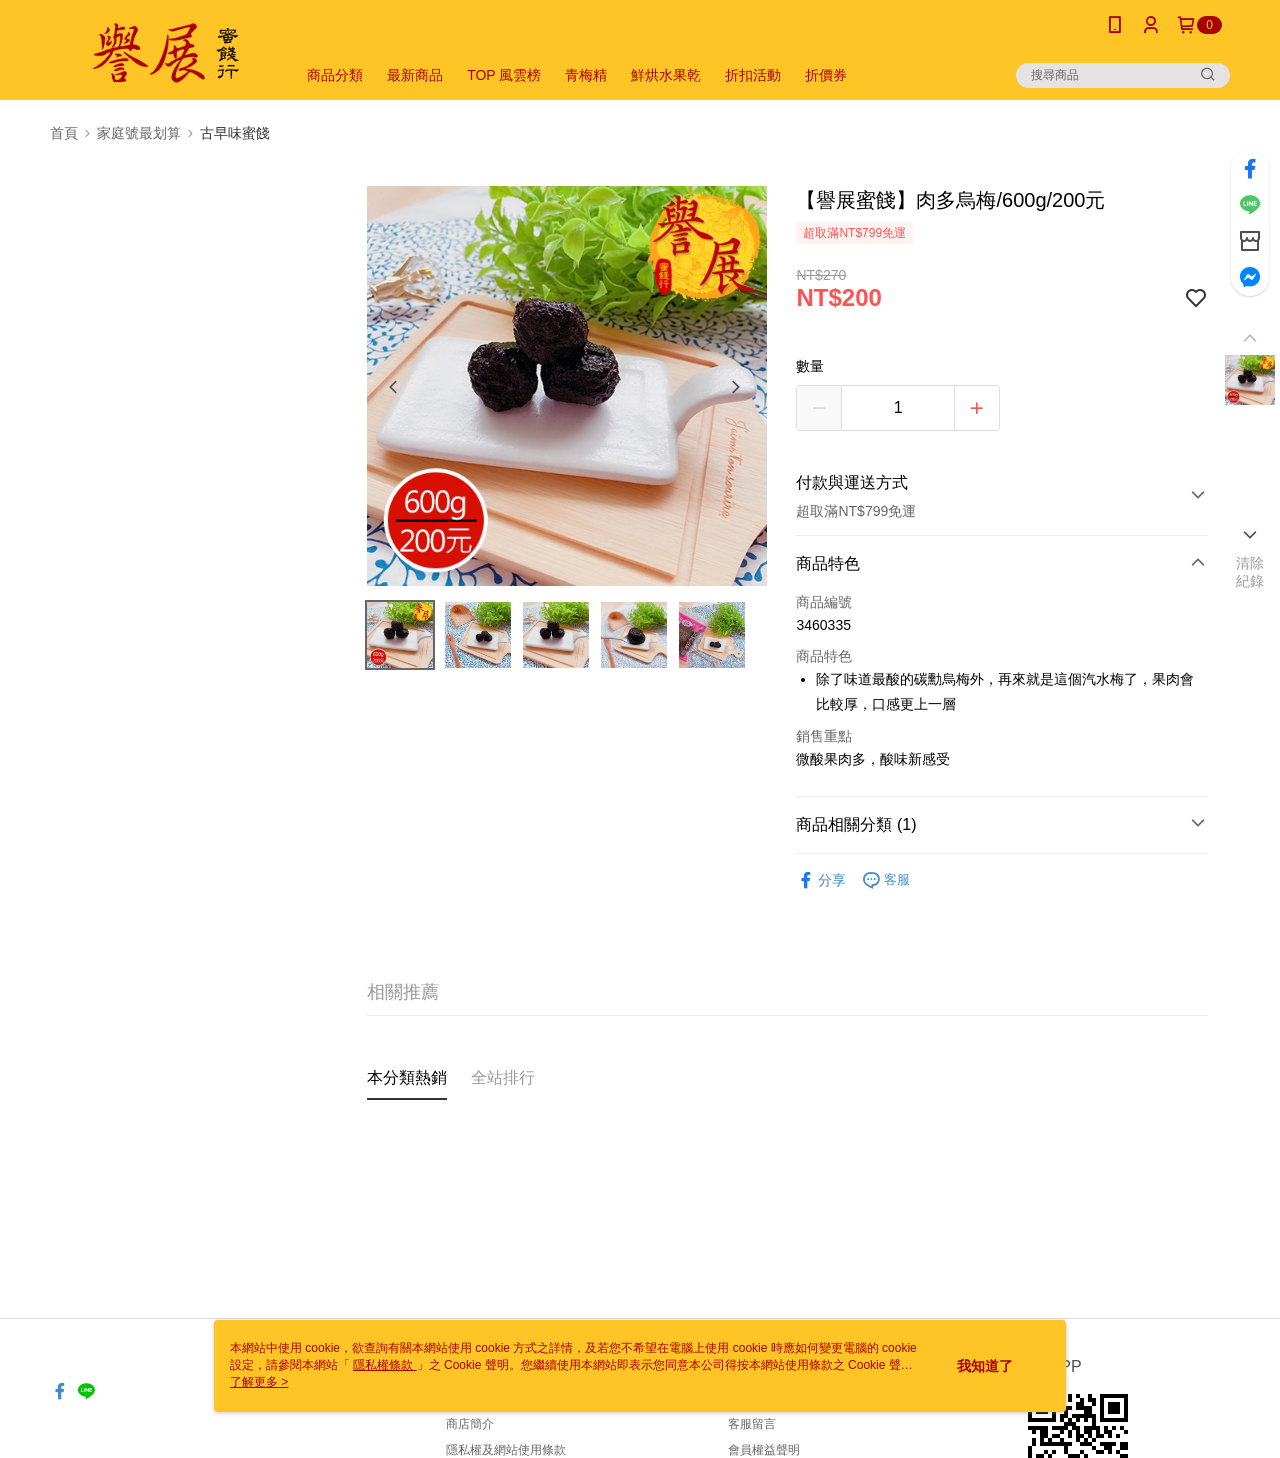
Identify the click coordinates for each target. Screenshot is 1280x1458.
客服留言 (752, 1424)
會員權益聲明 (764, 1450)
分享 (821, 880)
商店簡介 (470, 1424)
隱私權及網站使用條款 (506, 1450)
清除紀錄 (1250, 572)
